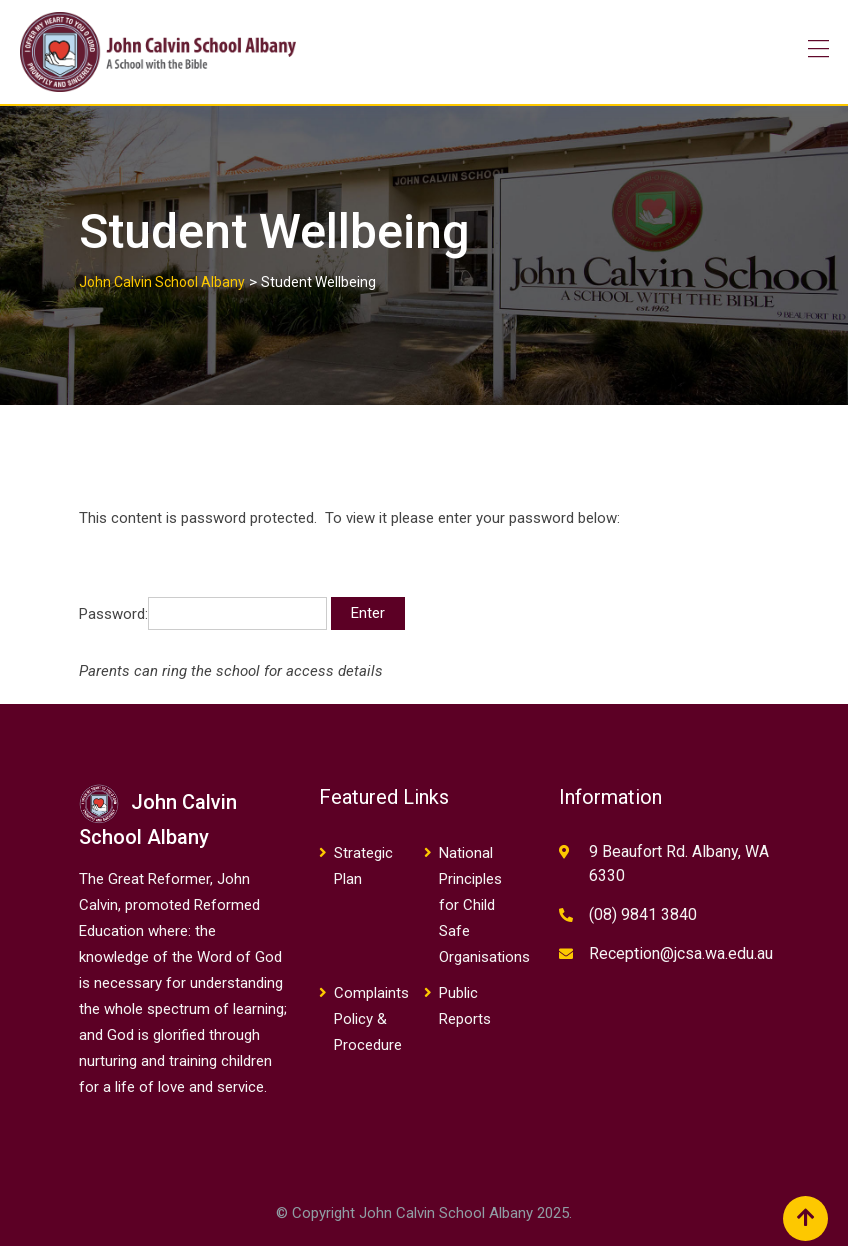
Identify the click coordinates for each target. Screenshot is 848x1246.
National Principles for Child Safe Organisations (484, 905)
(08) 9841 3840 (643, 914)
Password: (203, 613)
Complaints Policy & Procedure (371, 1019)
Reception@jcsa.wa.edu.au (681, 953)
